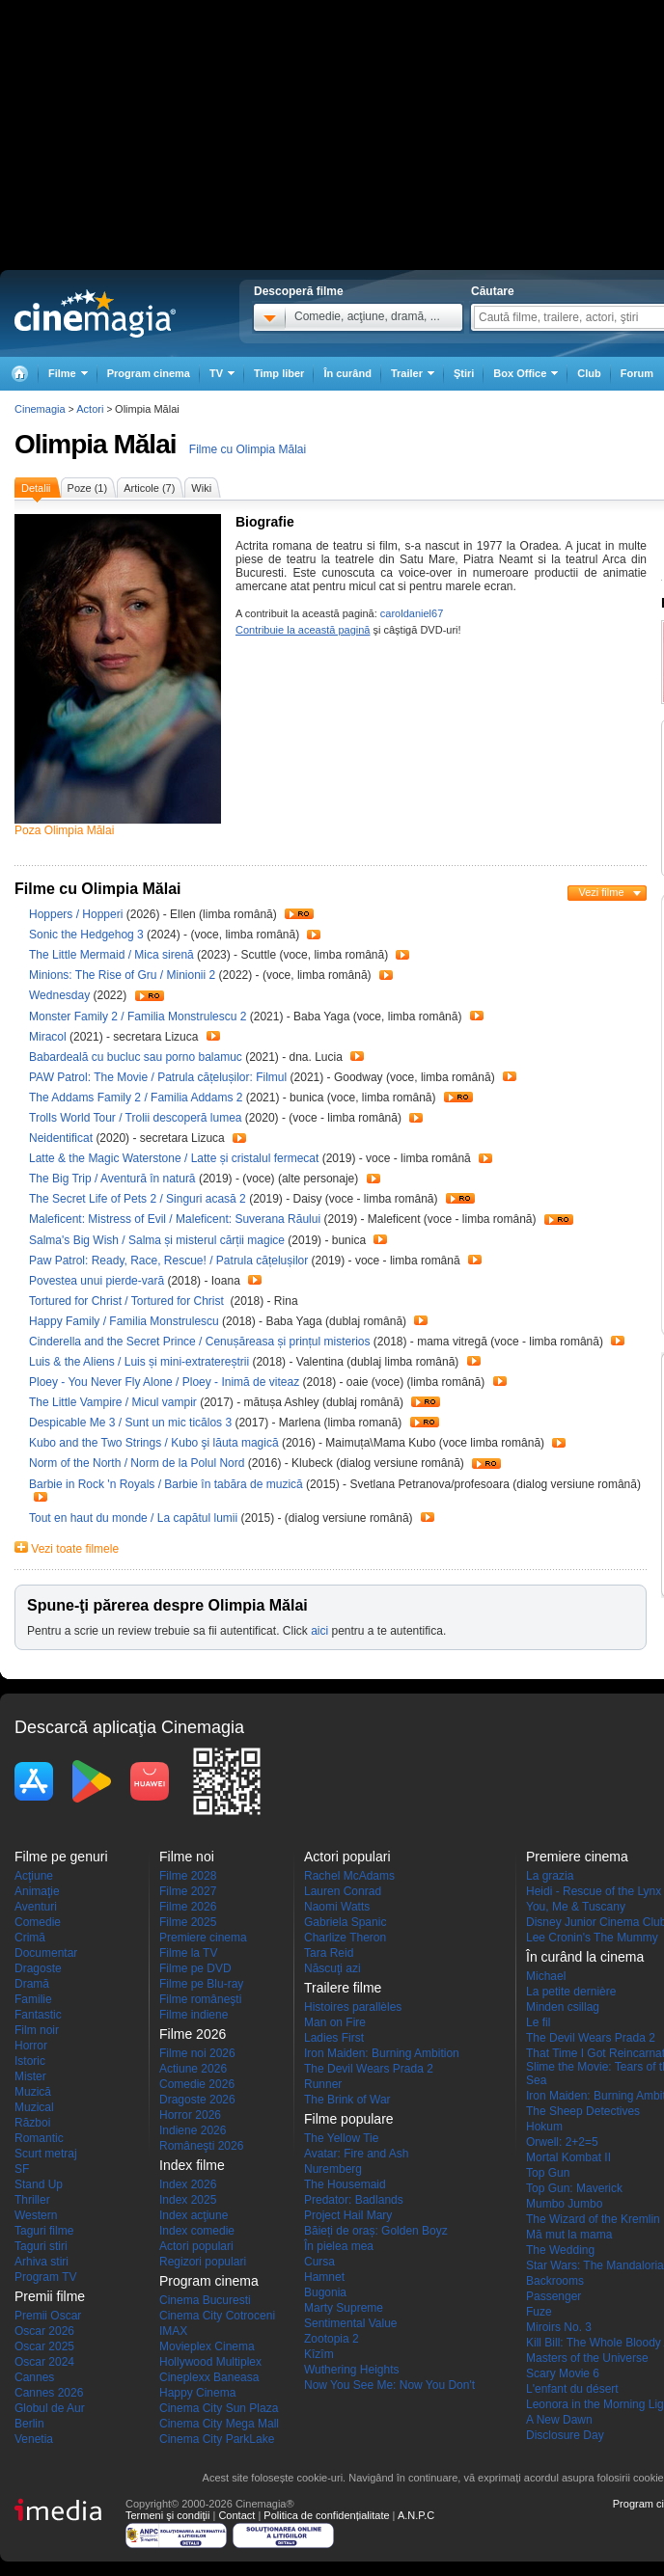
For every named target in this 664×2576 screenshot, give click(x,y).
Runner (323, 2084)
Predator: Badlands (353, 2200)
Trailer (299, 913)
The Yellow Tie (341, 2138)
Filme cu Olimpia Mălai (247, 449)
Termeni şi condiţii (167, 2515)
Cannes (34, 2377)
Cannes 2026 (48, 2393)
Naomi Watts (337, 1906)
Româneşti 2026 (201, 2146)
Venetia (33, 2439)
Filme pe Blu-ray (201, 1984)
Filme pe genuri (61, 1856)
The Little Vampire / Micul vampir (113, 1402)
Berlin (29, 2423)
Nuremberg (333, 2169)
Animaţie (37, 1891)
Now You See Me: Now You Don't (389, 2385)
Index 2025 (187, 2200)
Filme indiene (193, 2014)
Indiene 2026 (192, 2130)
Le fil (538, 2022)
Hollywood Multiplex (210, 2362)
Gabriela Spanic (345, 1922)
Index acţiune (193, 2215)
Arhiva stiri (41, 2261)
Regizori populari (202, 2261)
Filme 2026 (187, 1906)
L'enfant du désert (572, 2389)
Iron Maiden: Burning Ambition (381, 2053)
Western (35, 2215)
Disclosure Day (565, 2435)
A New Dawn (559, 2420)
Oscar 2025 (44, 2346)
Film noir (36, 2030)
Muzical (34, 2107)
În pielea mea (339, 2246)
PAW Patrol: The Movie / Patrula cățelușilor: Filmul (158, 1077)
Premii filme (49, 2296)
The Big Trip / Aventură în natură (112, 1178)
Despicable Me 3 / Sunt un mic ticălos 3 (130, 1422)
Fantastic (38, 2014)
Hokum (544, 2126)
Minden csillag (562, 2007)
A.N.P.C (416, 2515)
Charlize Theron (345, 1937)
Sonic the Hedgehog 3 (88, 934)
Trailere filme (342, 1987)
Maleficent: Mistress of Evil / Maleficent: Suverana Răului (174, 1219)
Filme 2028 (187, 1876)
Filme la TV (188, 1953)
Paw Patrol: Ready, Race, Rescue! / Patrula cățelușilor (168, 1260)
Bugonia (325, 2292)
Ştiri (464, 373)
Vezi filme (600, 892)
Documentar (45, 1953)
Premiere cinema (203, 1937)
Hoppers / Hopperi (76, 914)
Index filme (192, 2165)
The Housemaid (345, 2184)
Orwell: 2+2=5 (562, 2142)
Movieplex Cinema (207, 2346)
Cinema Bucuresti (205, 2300)
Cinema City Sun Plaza (218, 2408)
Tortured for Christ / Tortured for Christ (128, 1301)
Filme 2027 (187, 1891)
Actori (89, 409)
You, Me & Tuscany (575, 1906)
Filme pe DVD (195, 1968)
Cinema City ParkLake (216, 2439)
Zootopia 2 (331, 2339)
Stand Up (38, 2184)
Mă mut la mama (569, 2234)
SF (21, 2169)
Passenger (553, 2296)
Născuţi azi (332, 1968)
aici (319, 1631)
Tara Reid (328, 1953)
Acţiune (33, 1876)
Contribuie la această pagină (302, 630)
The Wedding (560, 2250)
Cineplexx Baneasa (209, 2377)
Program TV (45, 2277)
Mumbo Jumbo (564, 2203)
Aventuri (35, 1906)
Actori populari (196, 2246)
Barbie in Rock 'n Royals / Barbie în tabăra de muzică (166, 1484)
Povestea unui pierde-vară (98, 1281)
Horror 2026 (190, 2115)
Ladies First (334, 2038)
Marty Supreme (343, 2308)
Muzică (32, 2092)
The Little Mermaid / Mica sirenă (111, 955)
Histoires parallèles (352, 2007)
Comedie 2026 (197, 2084)
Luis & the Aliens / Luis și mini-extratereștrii (139, 1362)
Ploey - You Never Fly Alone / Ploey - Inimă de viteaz (164, 1382)
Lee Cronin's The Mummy (592, 1937)
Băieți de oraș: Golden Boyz (376, 2230)
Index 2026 (187, 2184)
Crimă (29, 1937)
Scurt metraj (45, 2153)
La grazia (549, 1876)
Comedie (37, 1922)
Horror (30, 2045)
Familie (33, 1999)
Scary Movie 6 (562, 2373)
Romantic (39, 2138)
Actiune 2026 (193, 2068)
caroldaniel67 (411, 613)
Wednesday (61, 995)
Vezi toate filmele (75, 1549)
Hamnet (324, 2277)
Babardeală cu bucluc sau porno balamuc (137, 1057)
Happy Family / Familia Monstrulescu (124, 1321)
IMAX (173, 2331)
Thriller (32, 2200)
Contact (236, 2515)
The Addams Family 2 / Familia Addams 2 (135, 1097)
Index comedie (197, 2230)
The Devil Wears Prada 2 (368, 2068)
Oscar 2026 (44, 2331)
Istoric (29, 2061)
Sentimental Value (351, 2323)
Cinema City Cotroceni (217, 2315)
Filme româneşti (200, 1999)
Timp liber (279, 373)
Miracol (49, 1037)
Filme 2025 (187, 1922)
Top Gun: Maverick (574, 2188)
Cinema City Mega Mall (219, 2423)
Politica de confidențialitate (326, 2515)
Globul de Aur (49, 2408)
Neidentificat (62, 1138)
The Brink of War (347, 2099)
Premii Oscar (47, 2315)
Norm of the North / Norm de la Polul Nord (136, 1463)
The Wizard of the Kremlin (593, 2219)
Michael (546, 1976)
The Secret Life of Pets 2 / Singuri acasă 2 (137, 1199)
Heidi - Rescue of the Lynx (593, 1891)
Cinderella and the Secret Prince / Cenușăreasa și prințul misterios (200, 1341)
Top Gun (547, 2173)
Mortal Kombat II (568, 2157)
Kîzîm (319, 2354)
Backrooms (555, 2281)
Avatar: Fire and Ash (356, 2153)
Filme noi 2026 (197, 2053)
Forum (637, 373)
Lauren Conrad (342, 1891)
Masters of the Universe (587, 2358)
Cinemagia (40, 409)
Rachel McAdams (349, 1876)
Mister (30, 2076)
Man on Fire (335, 2022)
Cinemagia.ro (95, 313)
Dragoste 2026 (197, 2099)
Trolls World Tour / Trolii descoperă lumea (135, 1118)
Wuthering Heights (352, 2369)
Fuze (539, 2311)
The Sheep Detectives (583, 2111)
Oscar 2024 (44, 2362)
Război (32, 2122)
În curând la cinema (585, 1957)
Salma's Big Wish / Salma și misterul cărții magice (157, 1240)
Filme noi (186, 1856)
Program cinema (148, 373)
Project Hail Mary (348, 2215)
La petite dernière (571, 1991)
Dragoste (38, 1968)
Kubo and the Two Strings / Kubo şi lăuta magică (154, 1443)
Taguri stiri (41, 2246)
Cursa (319, 2261)
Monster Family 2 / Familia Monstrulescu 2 (137, 1016)
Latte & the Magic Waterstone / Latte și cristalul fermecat (173, 1158)
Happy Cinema (197, 2393)
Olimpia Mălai (95, 444)
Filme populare (349, 2119)
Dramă (31, 1984)
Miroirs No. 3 (559, 2327)
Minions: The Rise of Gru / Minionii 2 (122, 975)
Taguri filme (43, 2230)
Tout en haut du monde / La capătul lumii (133, 1518)
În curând (347, 373)
